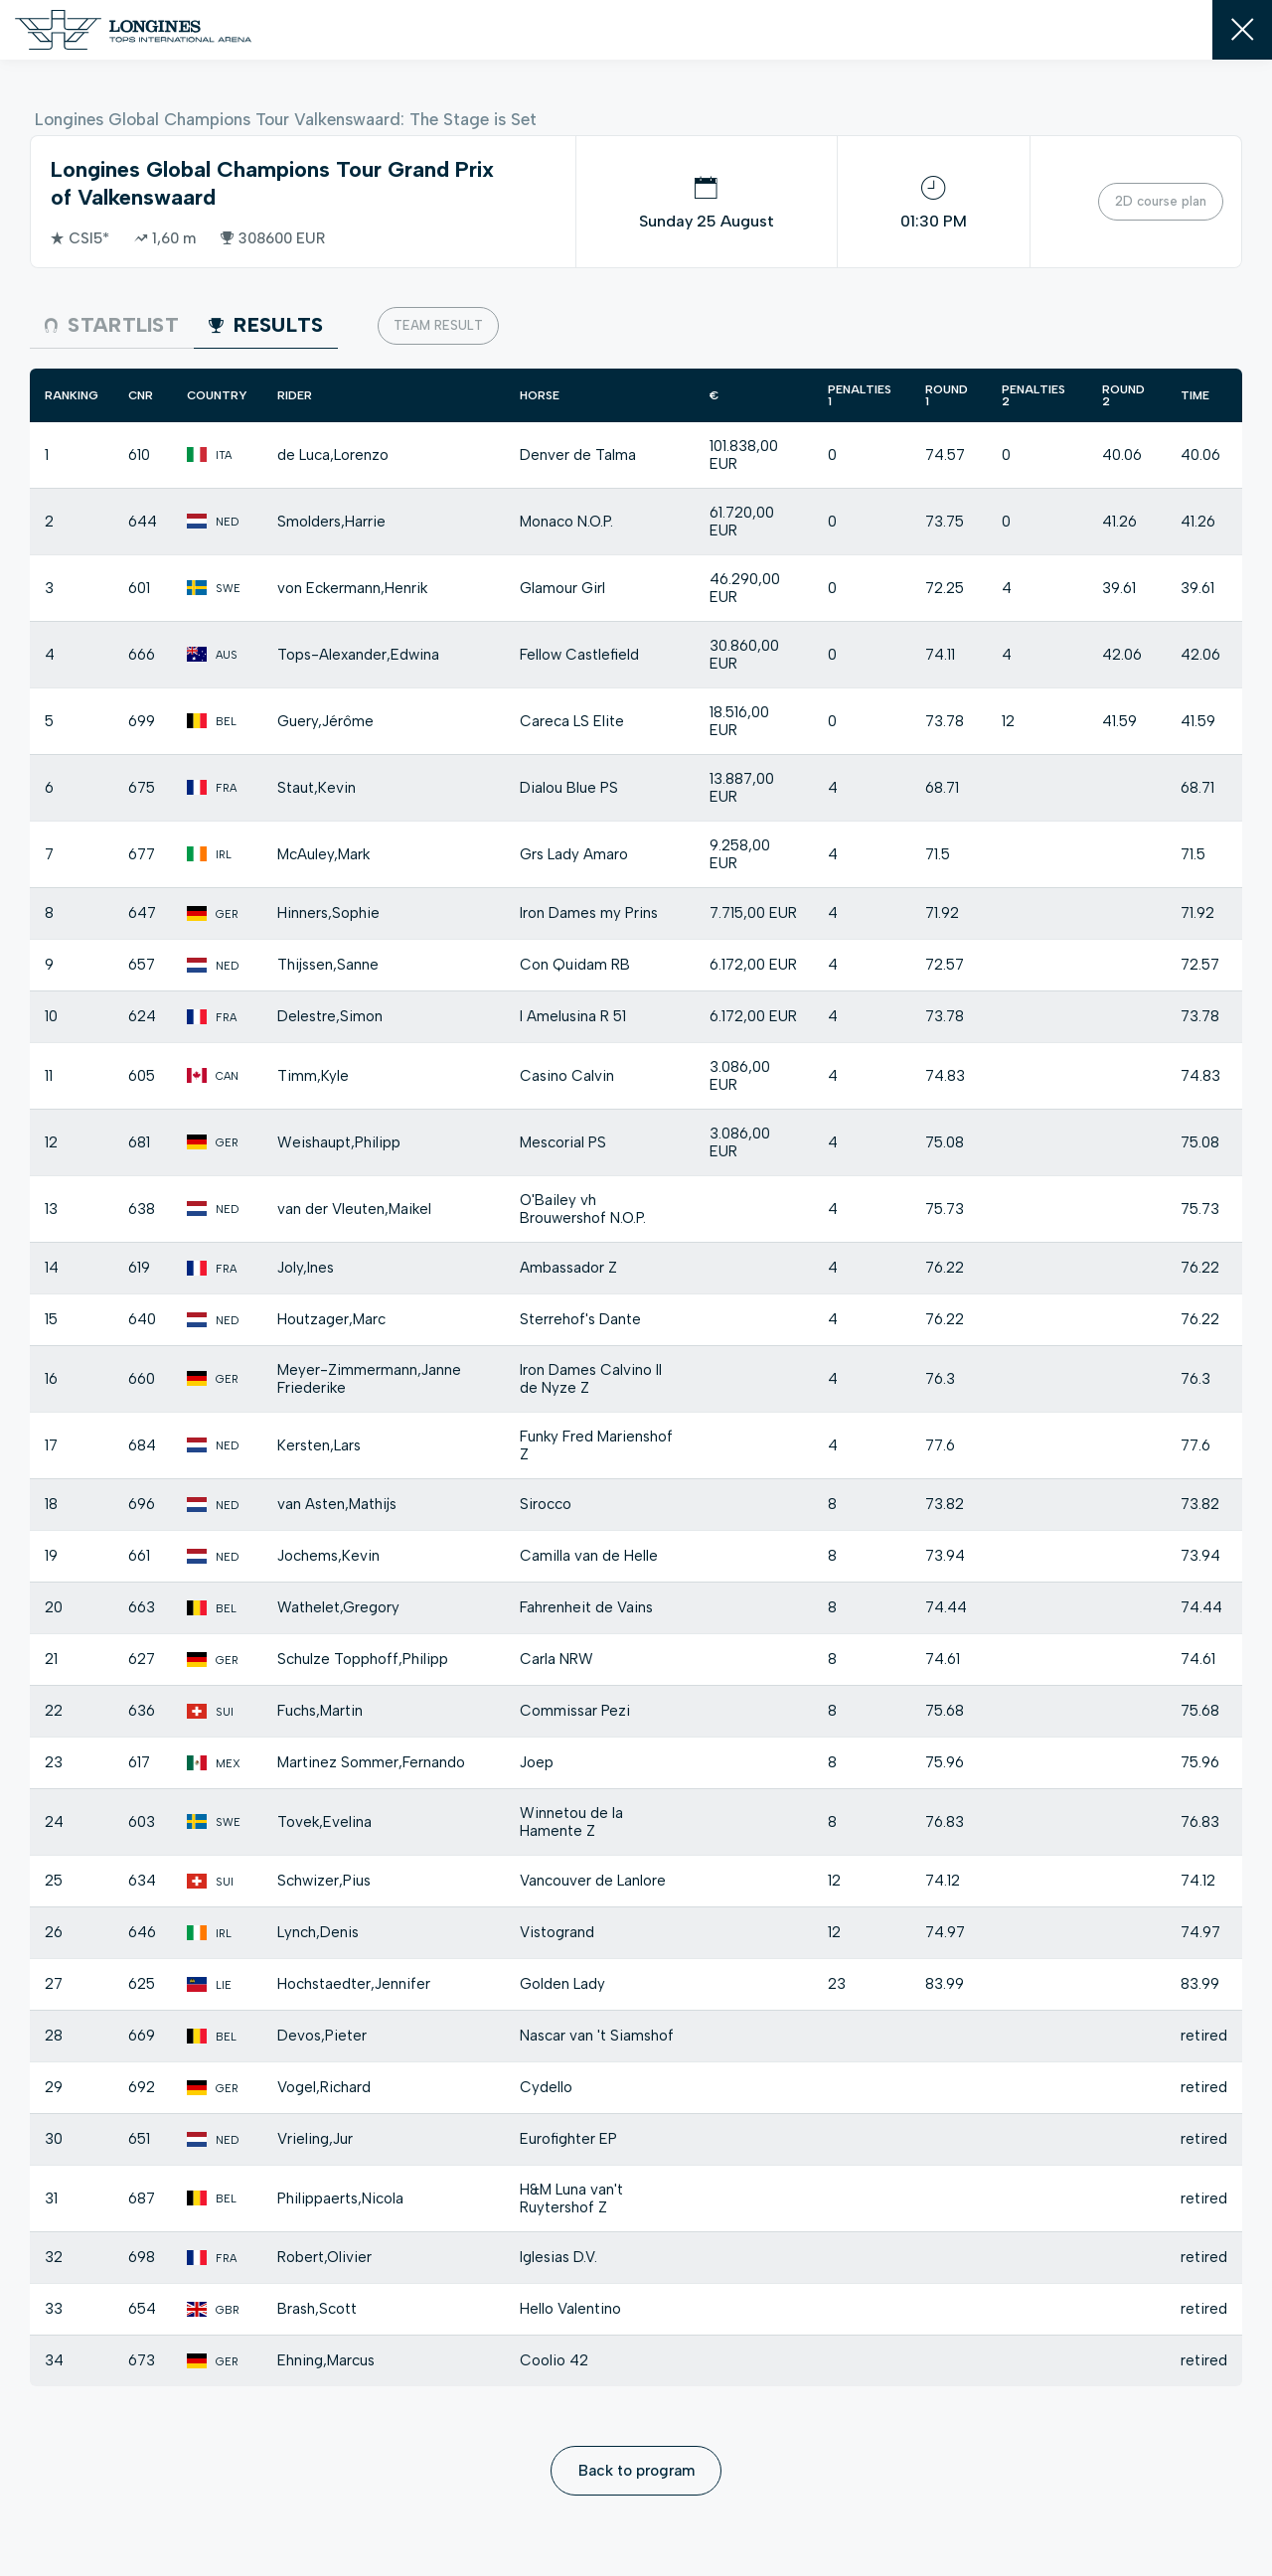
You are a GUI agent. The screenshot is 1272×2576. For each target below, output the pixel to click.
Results (266, 325)
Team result (438, 325)
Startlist (112, 325)
